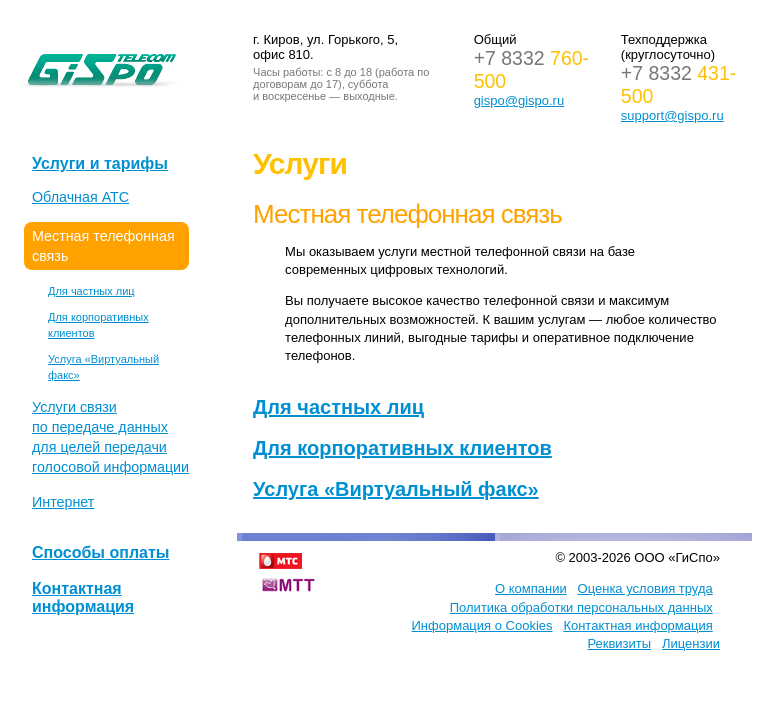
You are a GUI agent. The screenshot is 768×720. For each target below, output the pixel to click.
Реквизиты (619, 643)
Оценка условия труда (645, 588)
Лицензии (691, 643)
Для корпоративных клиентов (402, 448)
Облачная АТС (80, 197)
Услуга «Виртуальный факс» (396, 489)
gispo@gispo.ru (519, 100)
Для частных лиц (91, 291)
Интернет (63, 502)
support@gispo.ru (672, 115)
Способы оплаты (100, 552)
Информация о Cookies (482, 625)
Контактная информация (83, 597)
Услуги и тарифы (100, 163)
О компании (531, 588)
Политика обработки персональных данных (581, 607)
